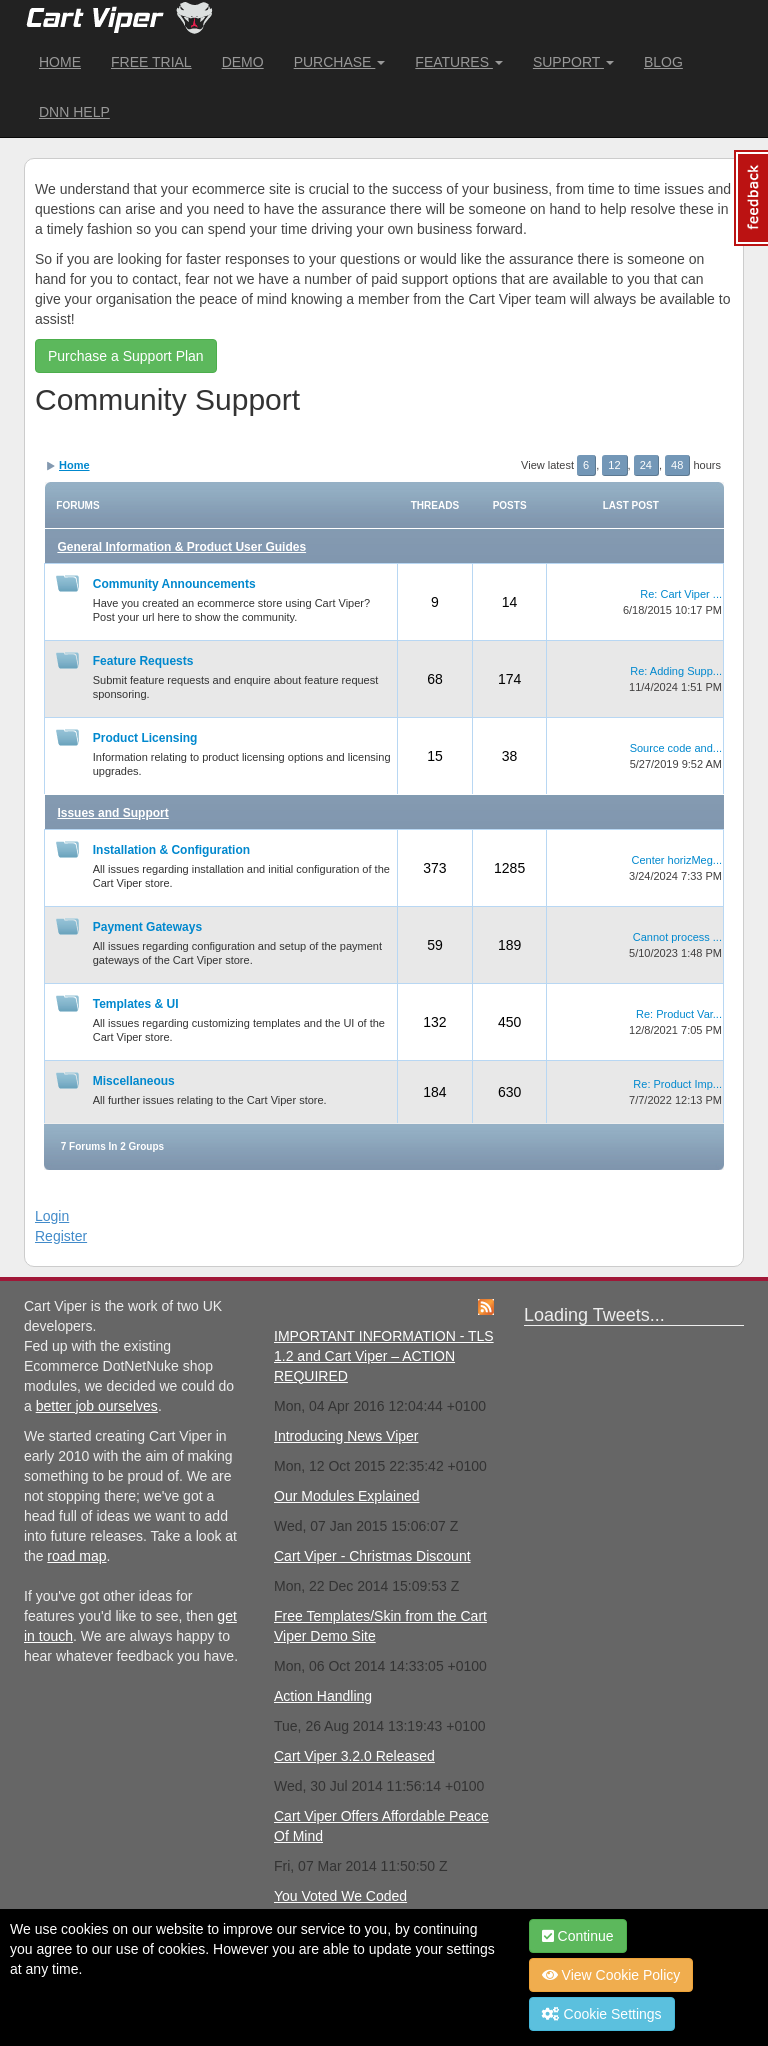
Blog (663, 62)
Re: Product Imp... (677, 1084)
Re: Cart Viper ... (681, 594)
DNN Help (74, 112)
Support (573, 62)
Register (61, 1236)
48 (677, 465)
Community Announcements (174, 584)
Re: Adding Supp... (676, 671)
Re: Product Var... (679, 1014)
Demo (243, 62)
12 (614, 465)
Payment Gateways (147, 927)
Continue (578, 1936)
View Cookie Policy (611, 1975)
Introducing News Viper (346, 1436)
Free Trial (151, 62)
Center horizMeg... (677, 860)
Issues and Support (112, 813)
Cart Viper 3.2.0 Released (354, 1756)
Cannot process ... (677, 937)
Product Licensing (145, 738)
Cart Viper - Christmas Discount (372, 1556)
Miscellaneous (134, 1081)
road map (76, 1556)
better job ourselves (97, 1406)
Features (459, 62)
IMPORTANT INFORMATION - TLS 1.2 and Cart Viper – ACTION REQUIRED (384, 1356)
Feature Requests (143, 661)
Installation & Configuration (171, 850)
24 (646, 465)
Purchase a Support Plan (126, 356)
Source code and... (676, 748)
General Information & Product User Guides (181, 547)
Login (52, 1216)
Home (60, 62)
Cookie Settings (602, 2014)
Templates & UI (136, 1004)
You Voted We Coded (340, 1896)
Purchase (340, 62)
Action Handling (323, 1696)
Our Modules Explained (347, 1496)
